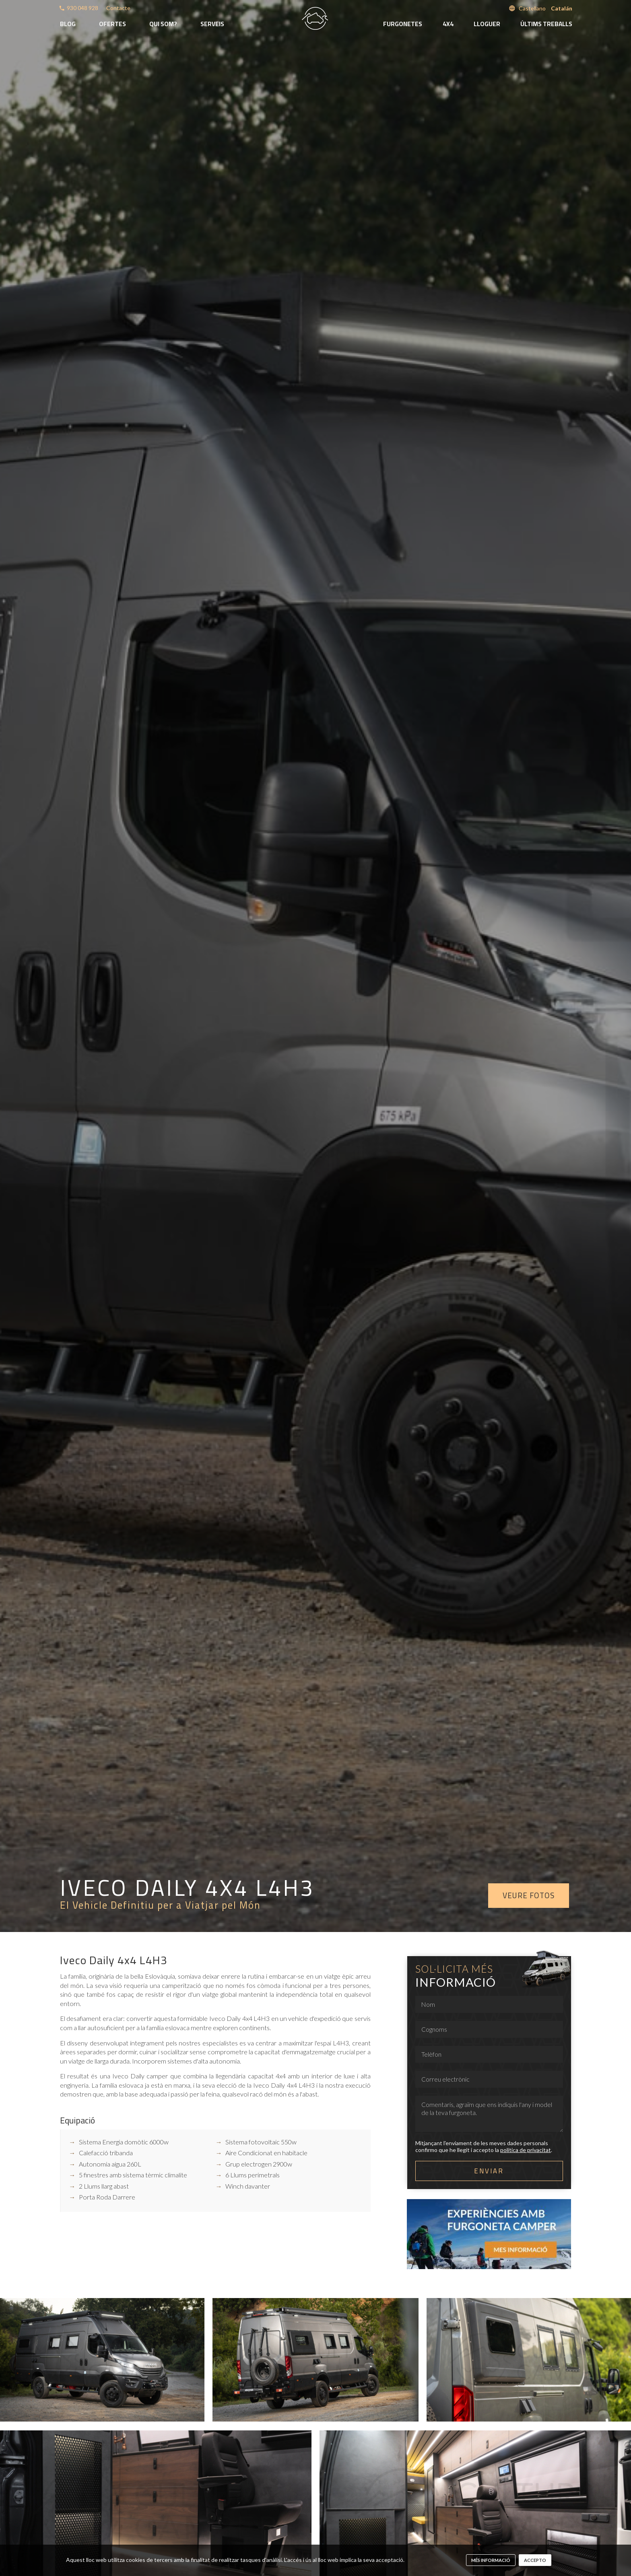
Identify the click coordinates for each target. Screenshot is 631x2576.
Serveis (212, 24)
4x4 (448, 24)
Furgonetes (402, 24)
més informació (490, 2560)
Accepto (535, 2560)
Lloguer (487, 24)
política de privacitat (525, 2149)
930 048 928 (82, 7)
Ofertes (112, 24)
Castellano (532, 8)
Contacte (118, 7)
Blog (68, 24)
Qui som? (163, 24)
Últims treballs (546, 24)
